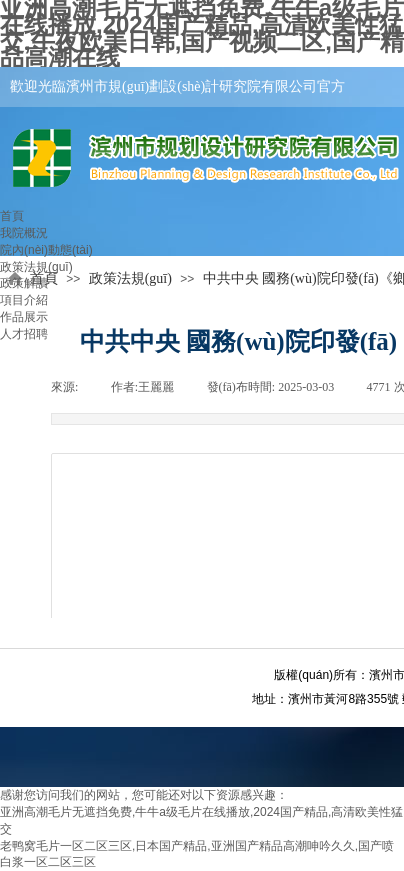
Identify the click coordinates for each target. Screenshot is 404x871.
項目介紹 (24, 300)
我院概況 (24, 233)
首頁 (12, 216)
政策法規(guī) (36, 267)
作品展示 (24, 317)
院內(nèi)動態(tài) (46, 250)
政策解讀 (24, 283)
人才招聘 (24, 334)
